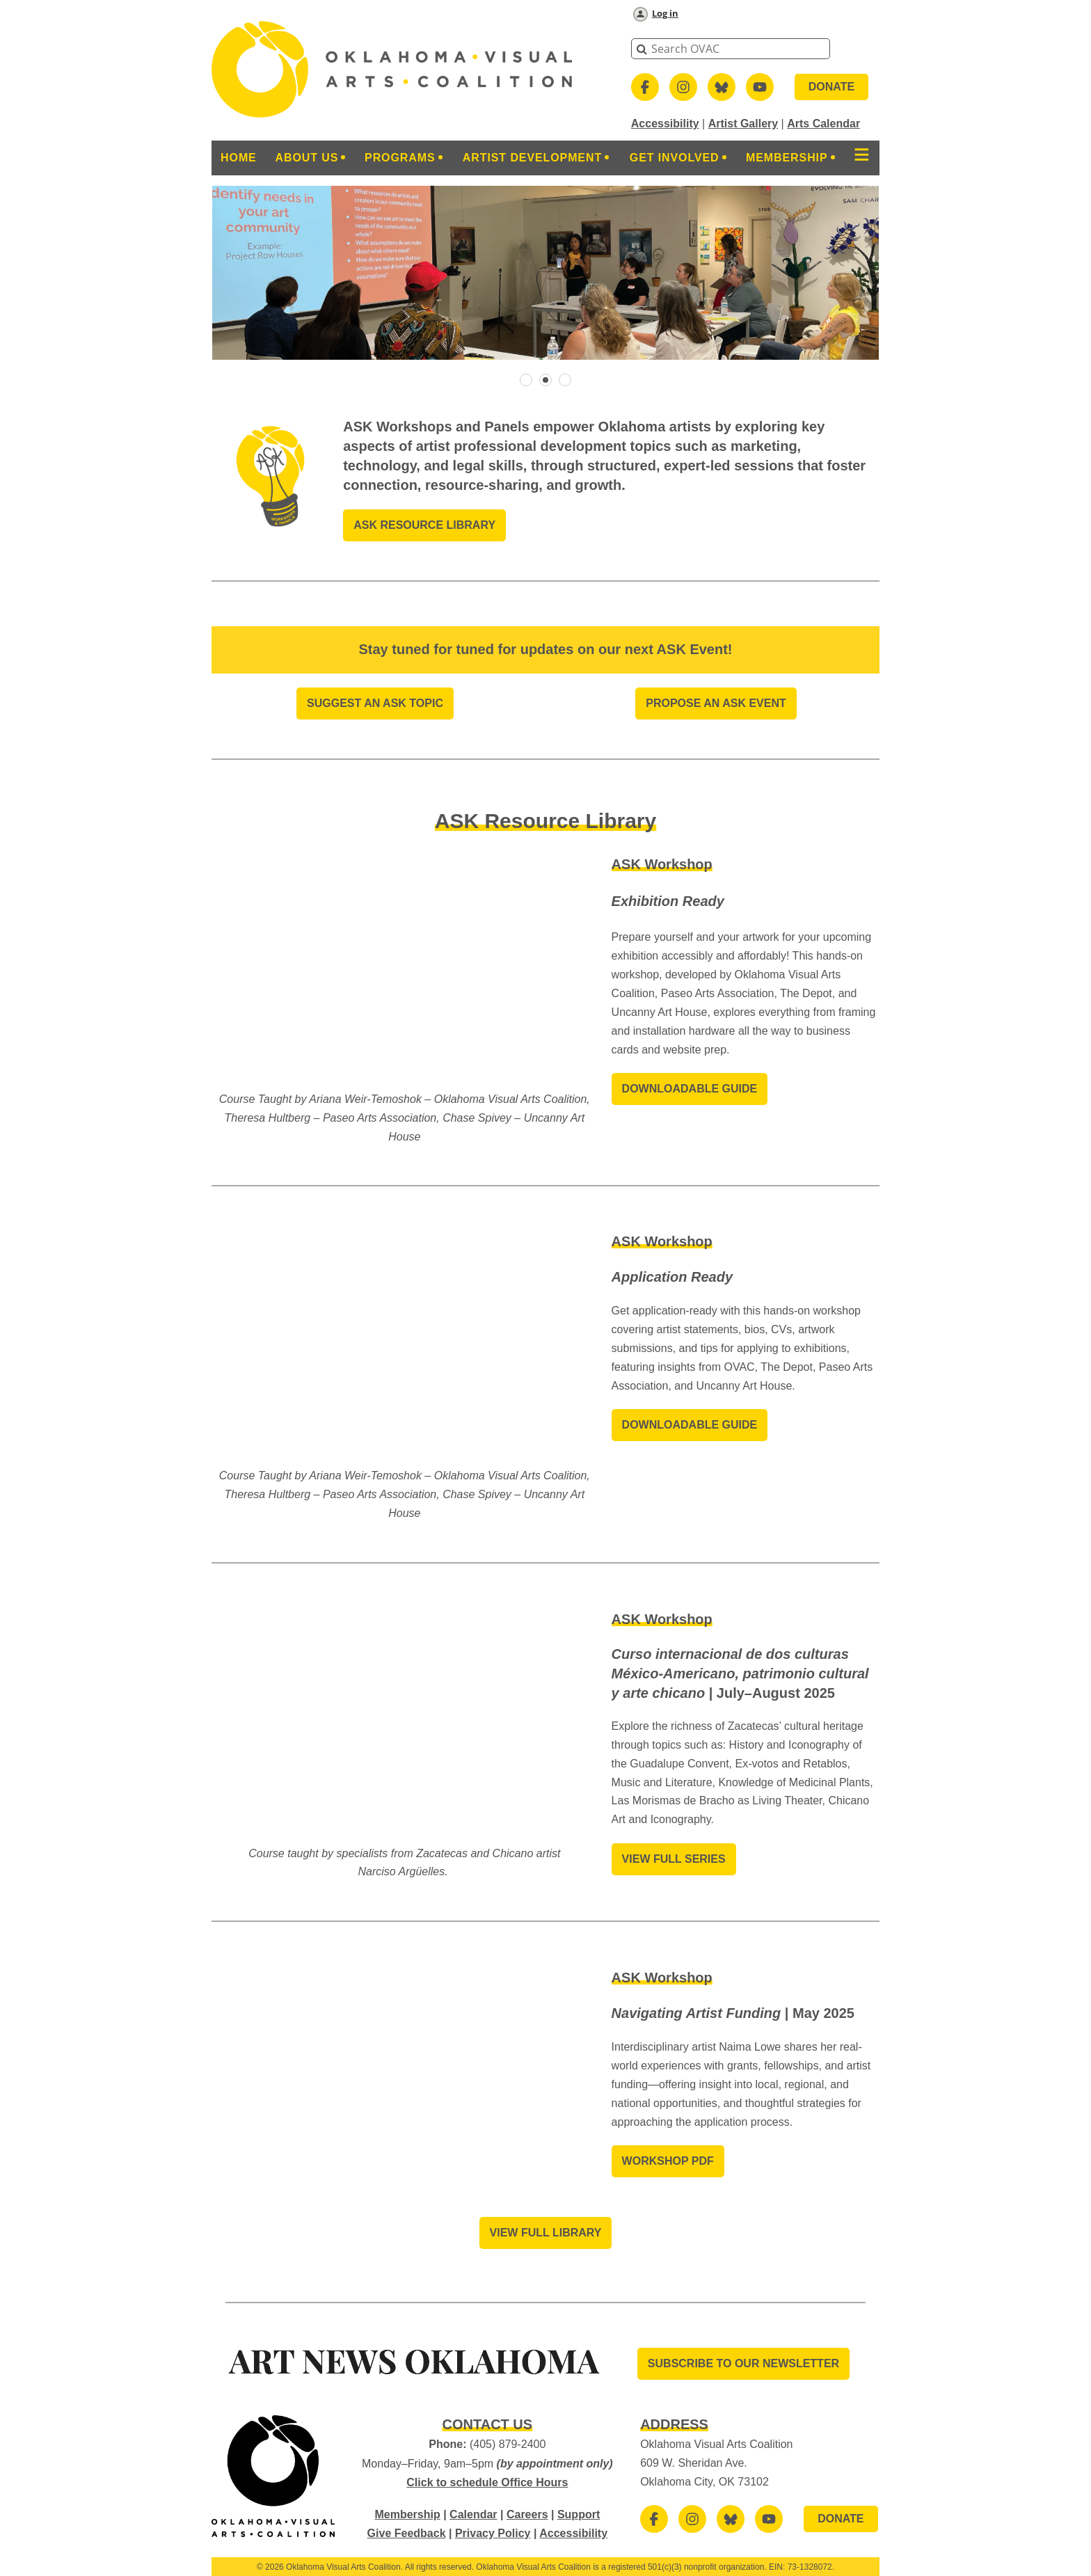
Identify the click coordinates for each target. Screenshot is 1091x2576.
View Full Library (546, 2233)
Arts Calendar (823, 123)
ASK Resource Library (424, 525)
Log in (665, 13)
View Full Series (674, 1859)
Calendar (473, 2514)
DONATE (831, 87)
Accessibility (665, 123)
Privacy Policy (493, 2533)
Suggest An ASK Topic (375, 703)
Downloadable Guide (690, 1089)
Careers (527, 2514)
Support (578, 2514)
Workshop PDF (668, 2161)
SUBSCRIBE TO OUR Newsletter (743, 2363)
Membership (407, 2514)
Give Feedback (406, 2533)
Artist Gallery (743, 123)
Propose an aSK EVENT (716, 703)
